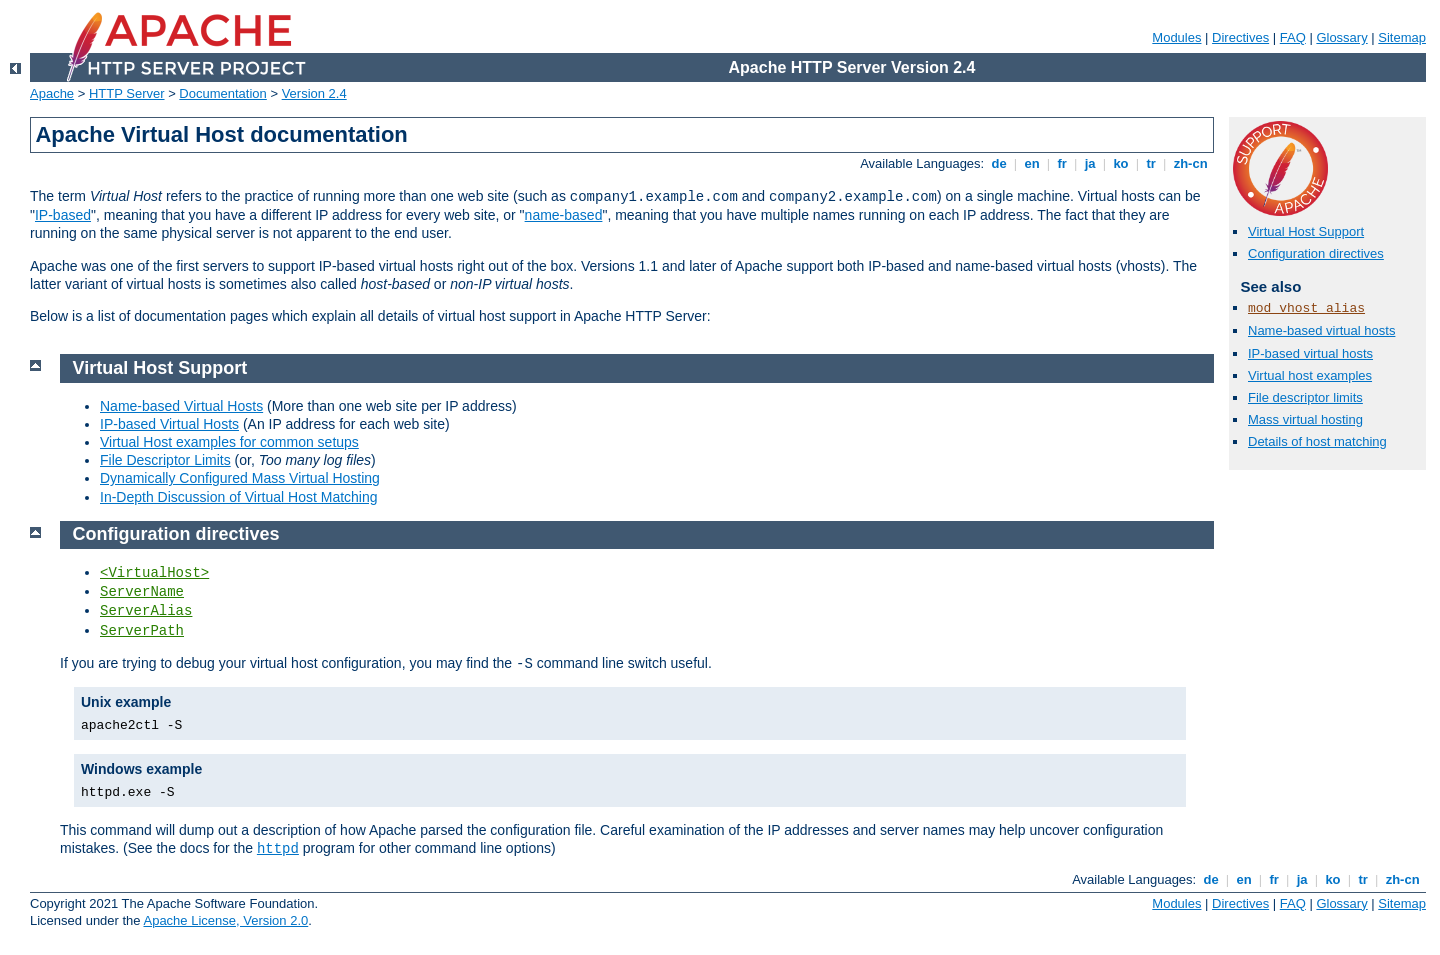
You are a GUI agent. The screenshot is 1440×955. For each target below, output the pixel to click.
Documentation (222, 93)
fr (1062, 163)
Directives (1240, 37)
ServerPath (142, 631)
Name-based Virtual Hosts (181, 406)
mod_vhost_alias (1306, 308)
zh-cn (1190, 163)
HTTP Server (127, 93)
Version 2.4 (314, 93)
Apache (52, 93)
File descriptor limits (1305, 397)
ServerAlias (146, 611)
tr (1151, 163)
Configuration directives (1316, 253)
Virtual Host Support (1306, 231)
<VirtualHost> (154, 573)
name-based (564, 215)
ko (1121, 163)
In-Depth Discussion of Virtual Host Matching (239, 497)
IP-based (63, 215)
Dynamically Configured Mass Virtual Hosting (240, 478)
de (999, 163)
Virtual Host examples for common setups (229, 442)
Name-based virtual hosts (1321, 330)
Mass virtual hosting (1305, 419)
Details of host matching (1317, 441)
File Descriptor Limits (165, 460)
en (1032, 163)
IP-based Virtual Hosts (169, 424)
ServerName (142, 592)
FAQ (1293, 37)
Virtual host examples (1310, 375)
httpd (278, 849)
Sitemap (1402, 37)
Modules (1176, 37)
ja (1090, 163)
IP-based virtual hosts (1310, 353)
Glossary (1341, 37)
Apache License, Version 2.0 (225, 920)
